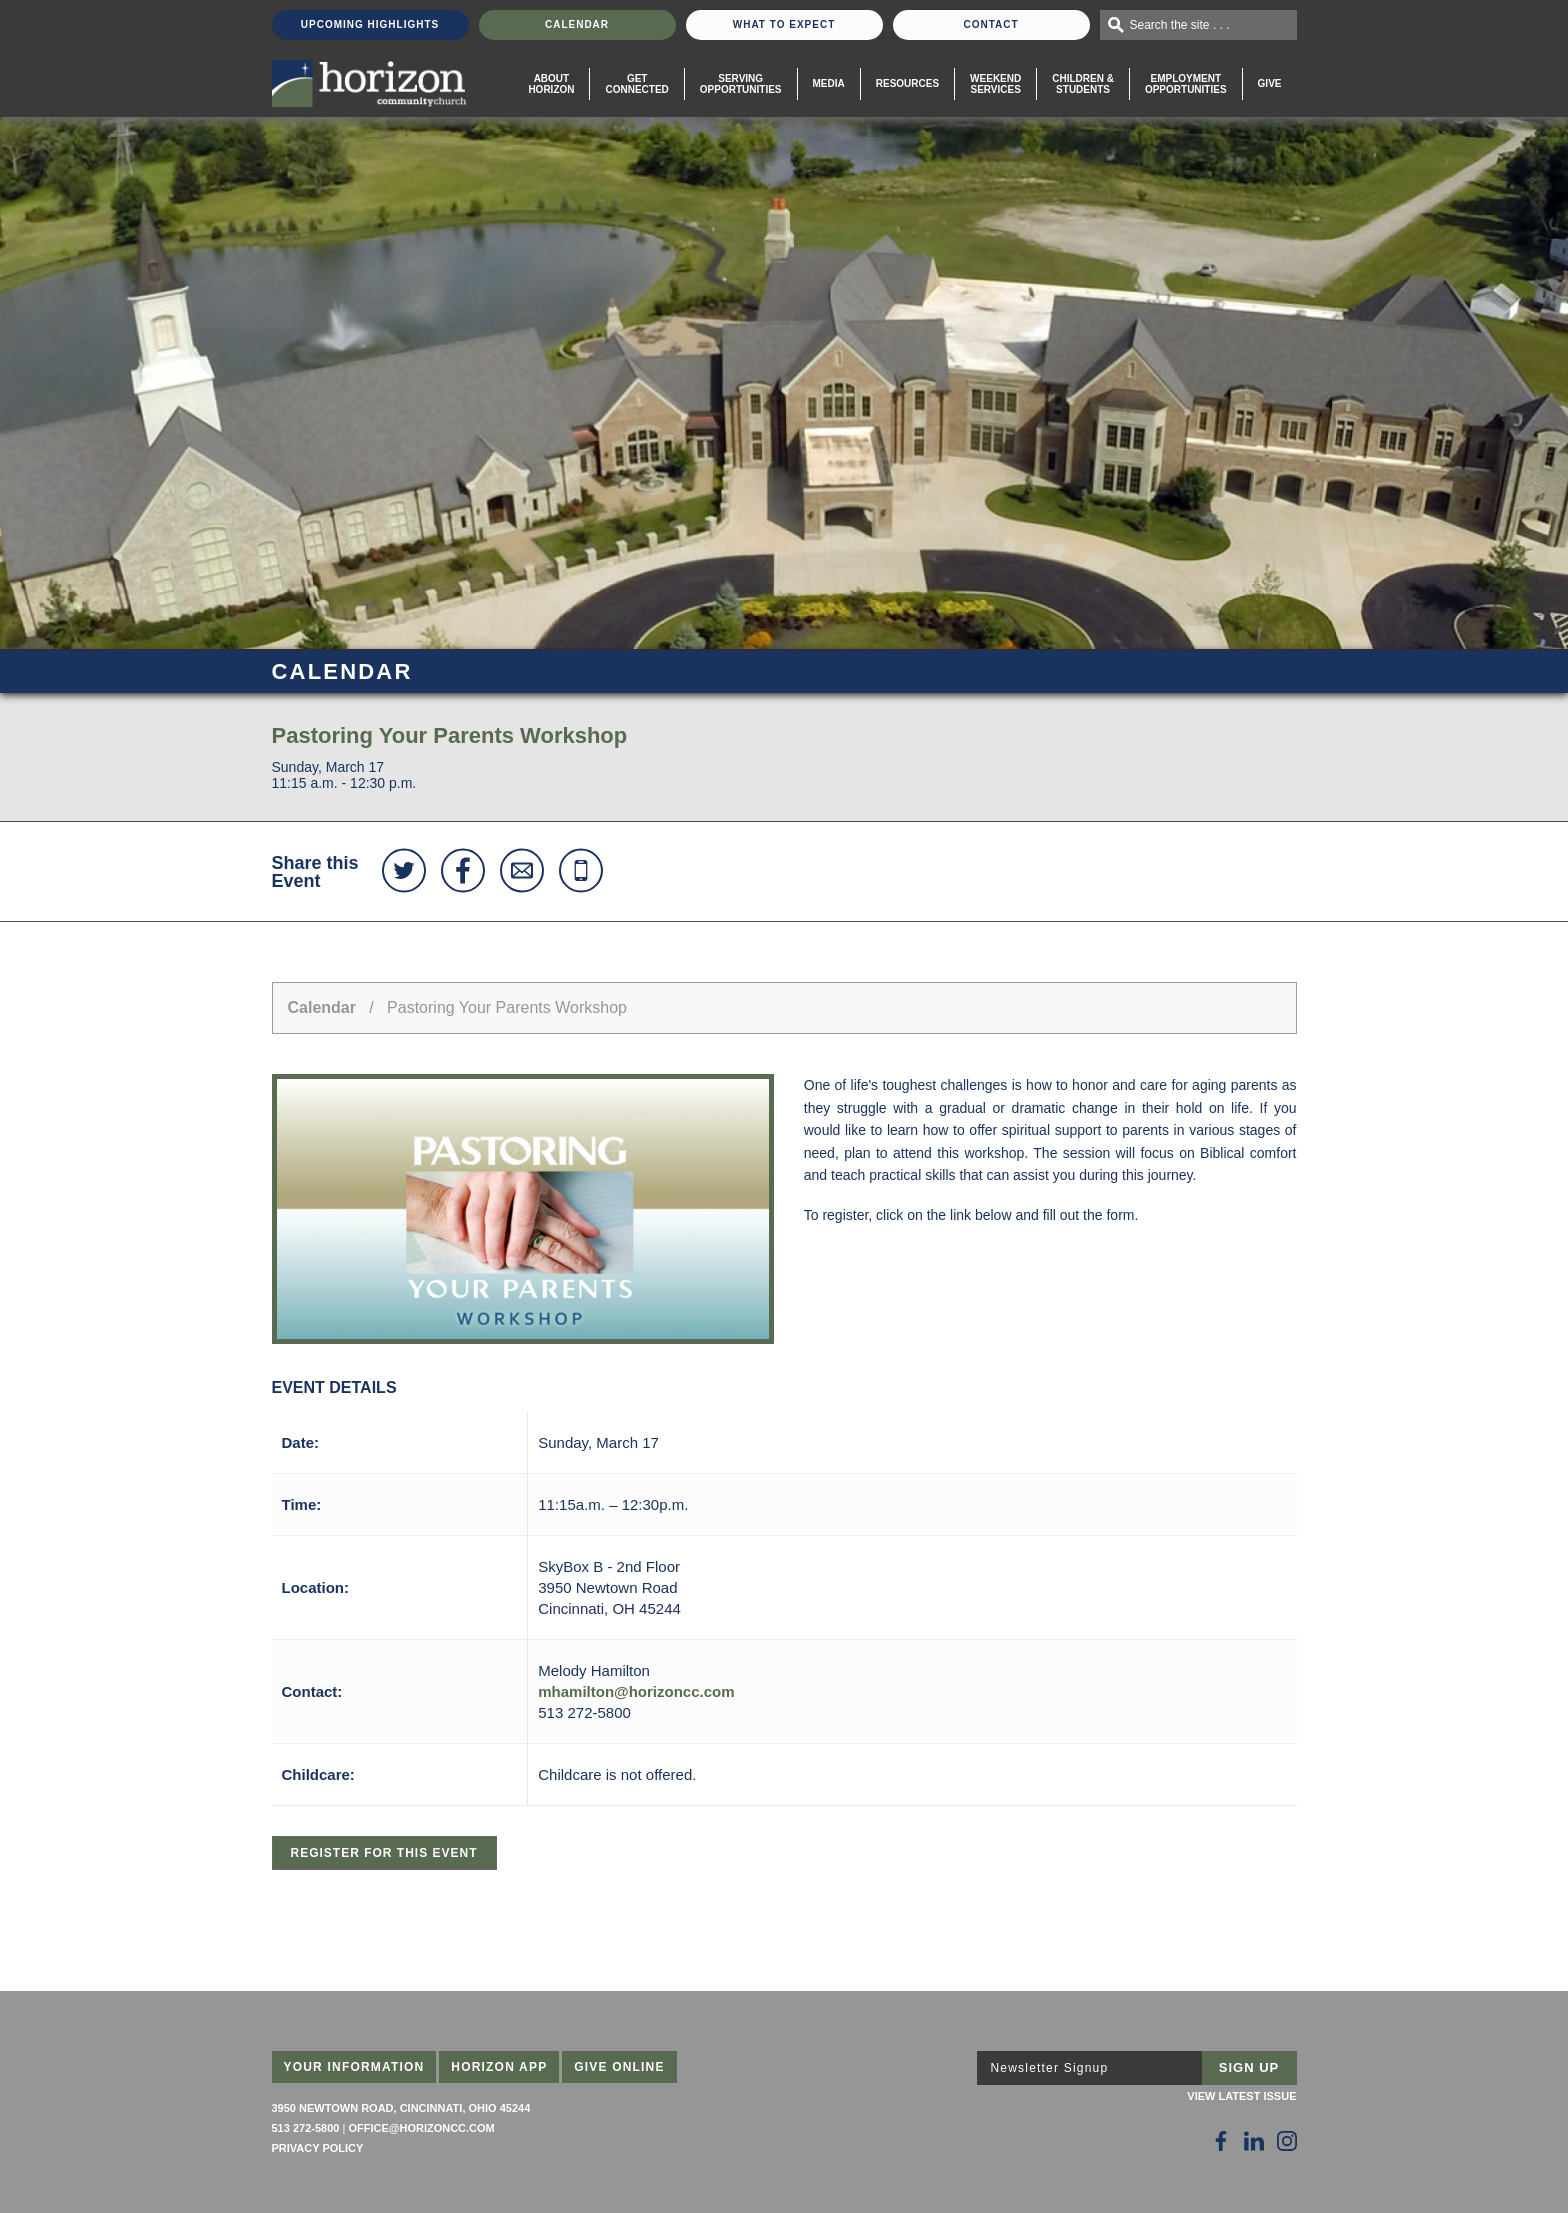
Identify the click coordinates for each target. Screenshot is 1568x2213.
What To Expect (784, 24)
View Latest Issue (1241, 2096)
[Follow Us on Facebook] (1221, 2141)
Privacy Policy (318, 2148)
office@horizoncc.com (421, 2128)
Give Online (619, 2067)
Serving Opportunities (741, 84)
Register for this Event (384, 1853)
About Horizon (551, 84)
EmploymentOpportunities (1186, 84)
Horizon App (499, 2067)
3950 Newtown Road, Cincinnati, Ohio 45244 (401, 2108)
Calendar (577, 24)
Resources (907, 83)
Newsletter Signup (1050, 2068)
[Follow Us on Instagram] (1287, 2141)
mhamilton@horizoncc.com (636, 1691)
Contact (990, 24)
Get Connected (636, 84)
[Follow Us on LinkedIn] (1254, 2141)
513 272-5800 (306, 2128)
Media (829, 83)
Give (1270, 83)
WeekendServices (995, 84)
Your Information (354, 2067)
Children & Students (1083, 84)
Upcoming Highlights (370, 24)
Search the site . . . (1180, 25)
